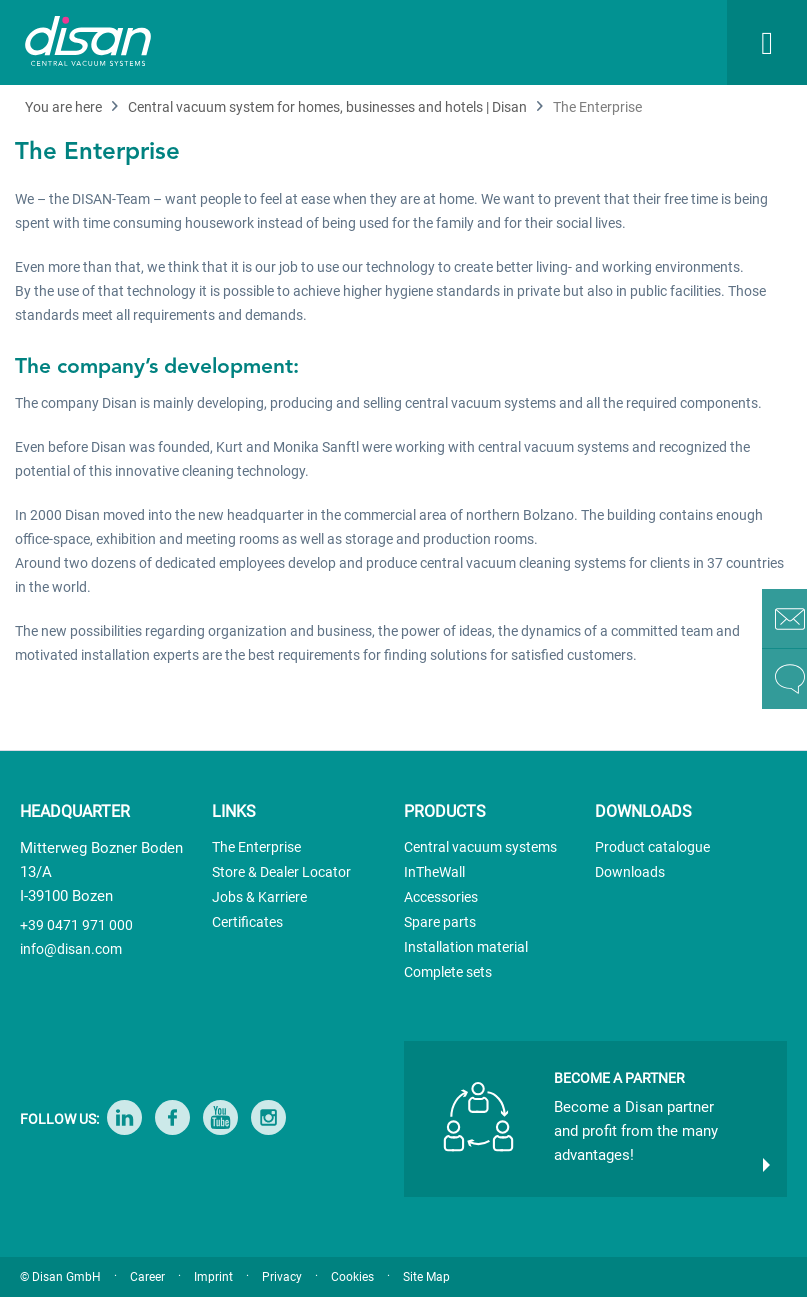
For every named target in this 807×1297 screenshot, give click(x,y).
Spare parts (440, 922)
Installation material (466, 947)
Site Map (426, 1277)
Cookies (352, 1277)
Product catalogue (652, 847)
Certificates (247, 922)
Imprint (213, 1277)
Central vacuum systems (480, 847)
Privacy (282, 1277)
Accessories (441, 897)
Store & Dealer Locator (281, 872)
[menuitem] (549, 42)
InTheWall (434, 872)
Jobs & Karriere (259, 897)
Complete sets (448, 972)
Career (147, 1277)
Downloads (630, 872)
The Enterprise (256, 847)
